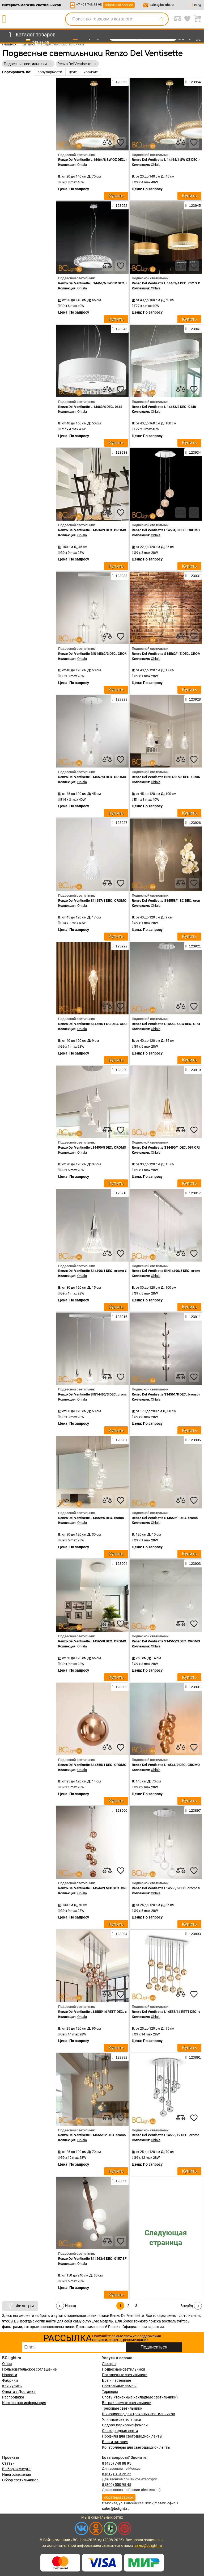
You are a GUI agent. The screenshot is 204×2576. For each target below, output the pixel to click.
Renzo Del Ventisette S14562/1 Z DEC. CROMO (167, 654)
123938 (119, 452)
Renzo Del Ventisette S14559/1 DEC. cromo (165, 1518)
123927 (119, 822)
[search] (161, 19)
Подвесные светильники (123, 2369)
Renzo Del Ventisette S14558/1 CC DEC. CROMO (95, 1024)
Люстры (109, 2364)
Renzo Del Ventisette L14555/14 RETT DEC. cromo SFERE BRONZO (109, 2012)
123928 (193, 699)
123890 (119, 2181)
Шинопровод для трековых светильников (138, 2414)
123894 (119, 1934)
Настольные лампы (119, 2386)
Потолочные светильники (124, 2375)
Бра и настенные (116, 2380)
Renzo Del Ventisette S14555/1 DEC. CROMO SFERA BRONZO (105, 1765)
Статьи (8, 2463)
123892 (119, 2057)
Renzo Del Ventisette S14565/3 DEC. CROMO (166, 1641)
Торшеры (110, 2391)
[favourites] (120, 142)
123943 (119, 329)
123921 (193, 946)
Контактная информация (24, 2403)
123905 (193, 1440)
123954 (193, 82)
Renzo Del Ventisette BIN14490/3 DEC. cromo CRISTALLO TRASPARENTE (114, 1394)
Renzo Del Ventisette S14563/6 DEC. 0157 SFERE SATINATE (103, 2259)
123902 (119, 1687)
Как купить (12, 2386)
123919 (193, 1070)
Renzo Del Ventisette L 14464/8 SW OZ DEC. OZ (94, 160)
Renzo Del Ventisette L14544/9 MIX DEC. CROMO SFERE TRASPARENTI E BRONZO (121, 1888)
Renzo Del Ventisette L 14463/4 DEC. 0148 (90, 407)
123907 (119, 1440)
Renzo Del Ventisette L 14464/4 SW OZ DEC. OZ (168, 160)
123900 (119, 1810)
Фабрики (10, 2380)
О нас (7, 2364)
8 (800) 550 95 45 (116, 2484)
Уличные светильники (121, 2419)
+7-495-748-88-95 (89, 5)
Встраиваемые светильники (126, 2403)
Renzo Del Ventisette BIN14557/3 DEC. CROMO (167, 777)
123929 (119, 699)
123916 (119, 1316)
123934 (193, 452)
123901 (193, 1687)
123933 (119, 576)
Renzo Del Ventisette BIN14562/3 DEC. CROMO (94, 654)
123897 (193, 1810)
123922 (119, 946)
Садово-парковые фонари (125, 2425)
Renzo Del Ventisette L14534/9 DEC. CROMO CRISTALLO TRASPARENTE (113, 530)
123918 (119, 1193)
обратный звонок (119, 5)
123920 (119, 1070)
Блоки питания (115, 2442)
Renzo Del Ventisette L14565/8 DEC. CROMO (92, 1641)
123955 (119, 82)
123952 (119, 205)
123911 (193, 1316)
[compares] (107, 142)
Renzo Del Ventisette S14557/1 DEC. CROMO (92, 901)
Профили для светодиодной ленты (132, 2436)
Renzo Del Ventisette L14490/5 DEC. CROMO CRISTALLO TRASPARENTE (113, 1147)
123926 (193, 822)
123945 (193, 205)
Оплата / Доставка (19, 2391)
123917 (193, 1193)
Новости (9, 2375)
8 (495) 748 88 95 (116, 2463)
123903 (193, 1563)
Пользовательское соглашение (29, 2369)
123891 (193, 2057)
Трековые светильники (122, 2408)
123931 (193, 576)
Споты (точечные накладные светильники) (140, 2397)
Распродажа (13, 2397)
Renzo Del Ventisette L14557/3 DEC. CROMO (92, 777)
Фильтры (20, 2306)
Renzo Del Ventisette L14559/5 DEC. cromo (91, 1518)
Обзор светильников (20, 2480)
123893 (193, 1934)
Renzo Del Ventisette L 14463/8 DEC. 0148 (164, 407)
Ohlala (82, 165)
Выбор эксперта (16, 2469)
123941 (193, 329)
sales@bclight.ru (162, 5)
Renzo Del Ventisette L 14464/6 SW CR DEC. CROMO (98, 283)
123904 (119, 1563)
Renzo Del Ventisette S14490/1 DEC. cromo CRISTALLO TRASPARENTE (112, 1271)
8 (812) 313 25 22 (116, 2474)
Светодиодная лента (120, 2431)
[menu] (31, 34)
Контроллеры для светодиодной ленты (136, 2447)
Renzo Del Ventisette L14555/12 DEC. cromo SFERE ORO (101, 2135)
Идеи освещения (16, 2474)
